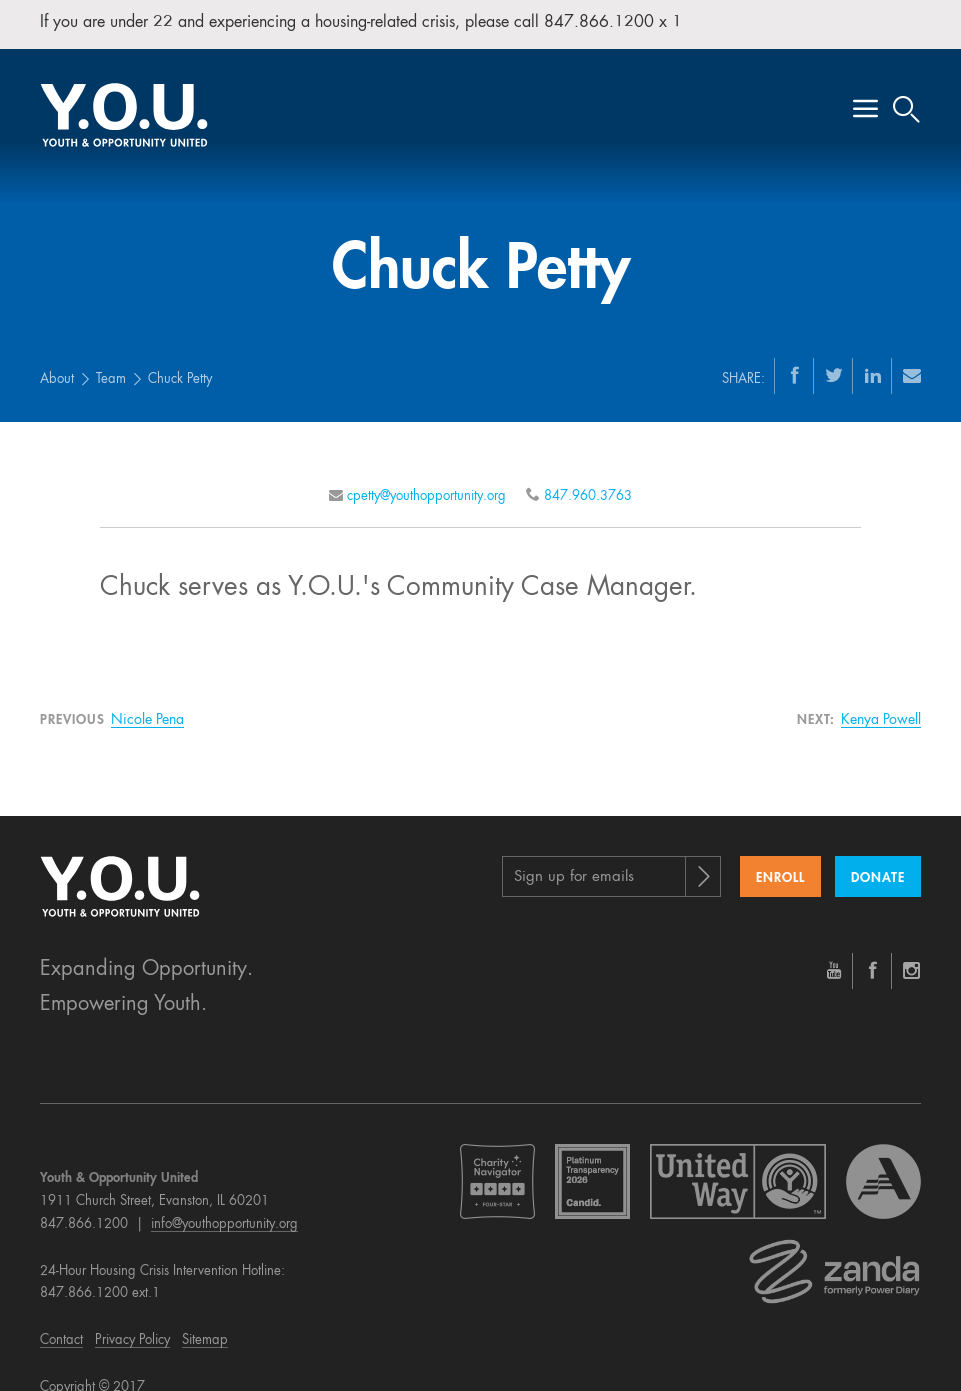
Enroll (780, 852)
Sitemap (205, 1314)
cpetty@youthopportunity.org (426, 470)
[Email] (912, 349)
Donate (878, 852)
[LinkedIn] (873, 349)
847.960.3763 (588, 470)
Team (111, 353)
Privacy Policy (132, 1314)
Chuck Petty (180, 353)
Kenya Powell (881, 695)
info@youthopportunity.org (224, 1198)
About (57, 353)
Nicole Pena (147, 695)
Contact (61, 1314)
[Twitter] (834, 349)
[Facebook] (795, 349)
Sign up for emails (574, 851)
